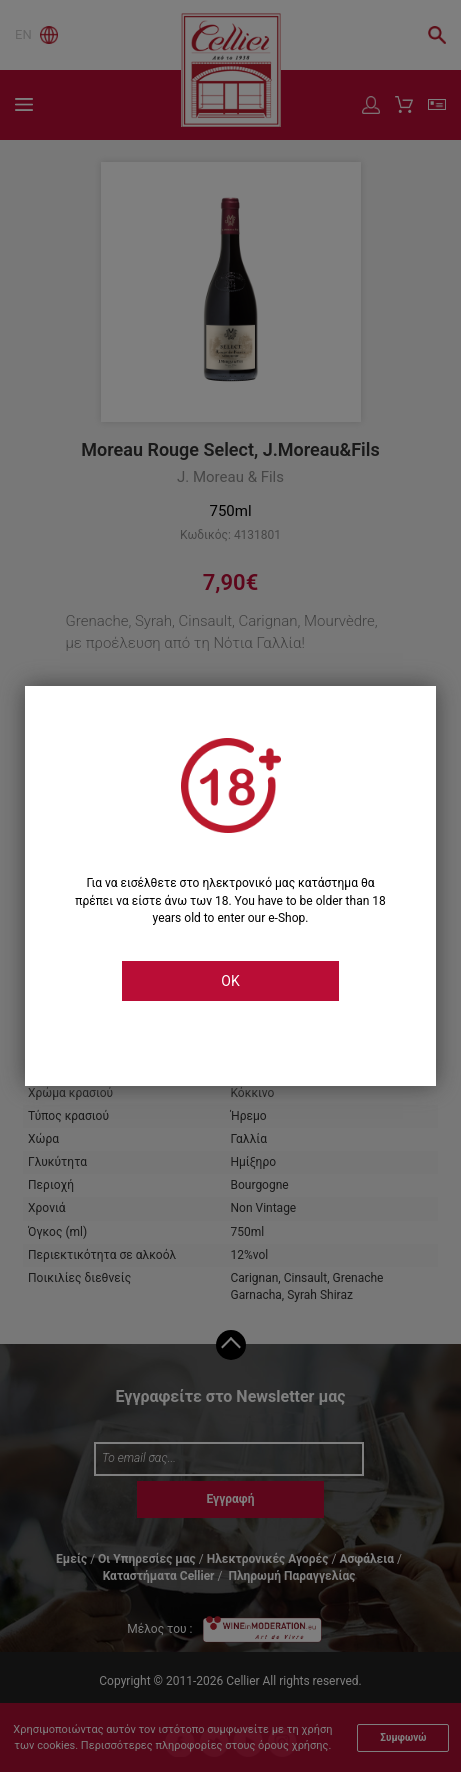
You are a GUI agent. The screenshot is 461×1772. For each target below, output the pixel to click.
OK (230, 981)
